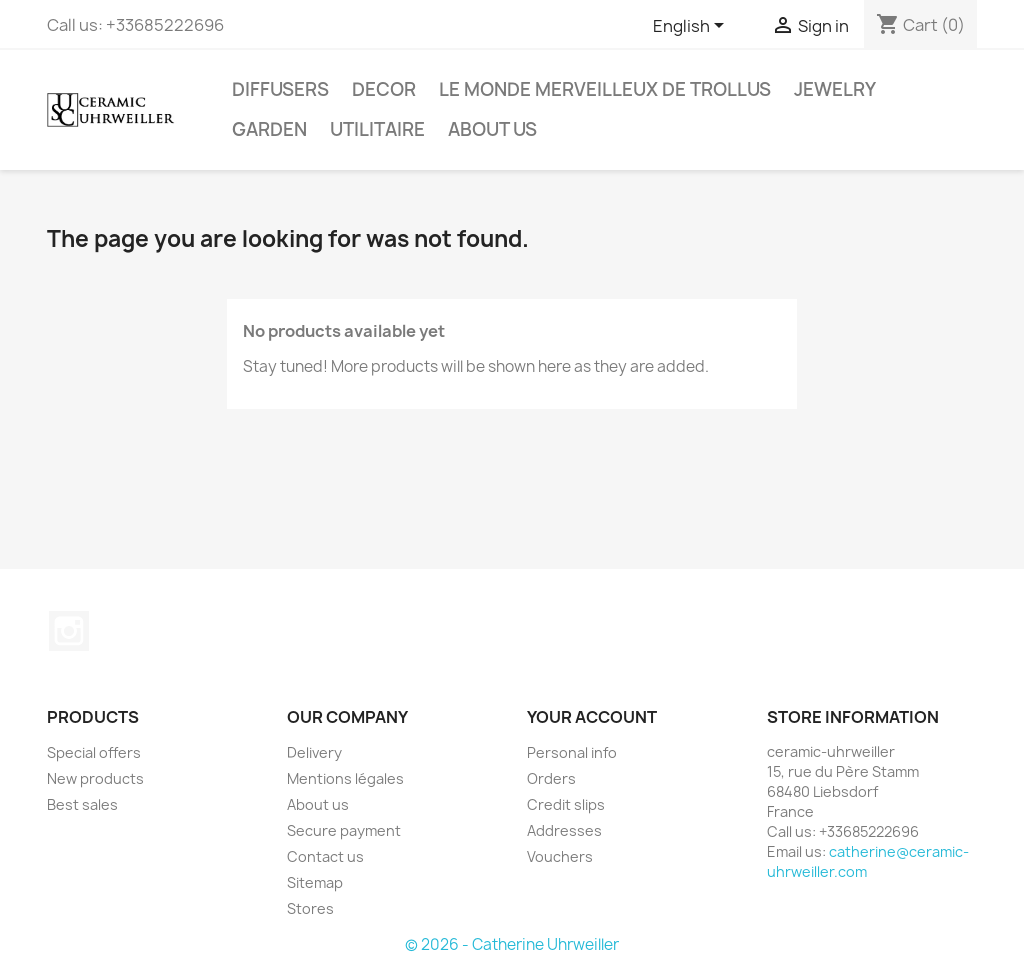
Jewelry (835, 89)
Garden (269, 129)
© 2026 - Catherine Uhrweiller (512, 944)
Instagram (69, 631)
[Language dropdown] (692, 27)
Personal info (572, 752)
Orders (551, 778)
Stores (310, 908)
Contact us (325, 856)
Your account (592, 717)
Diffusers (280, 89)
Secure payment (344, 830)
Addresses (564, 830)
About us (492, 129)
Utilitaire (377, 129)
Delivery (314, 752)
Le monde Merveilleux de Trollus (605, 89)
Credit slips (566, 804)
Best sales (82, 804)
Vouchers (560, 856)
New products (95, 778)
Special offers (94, 752)
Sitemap (315, 882)
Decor (384, 89)
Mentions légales (345, 778)
